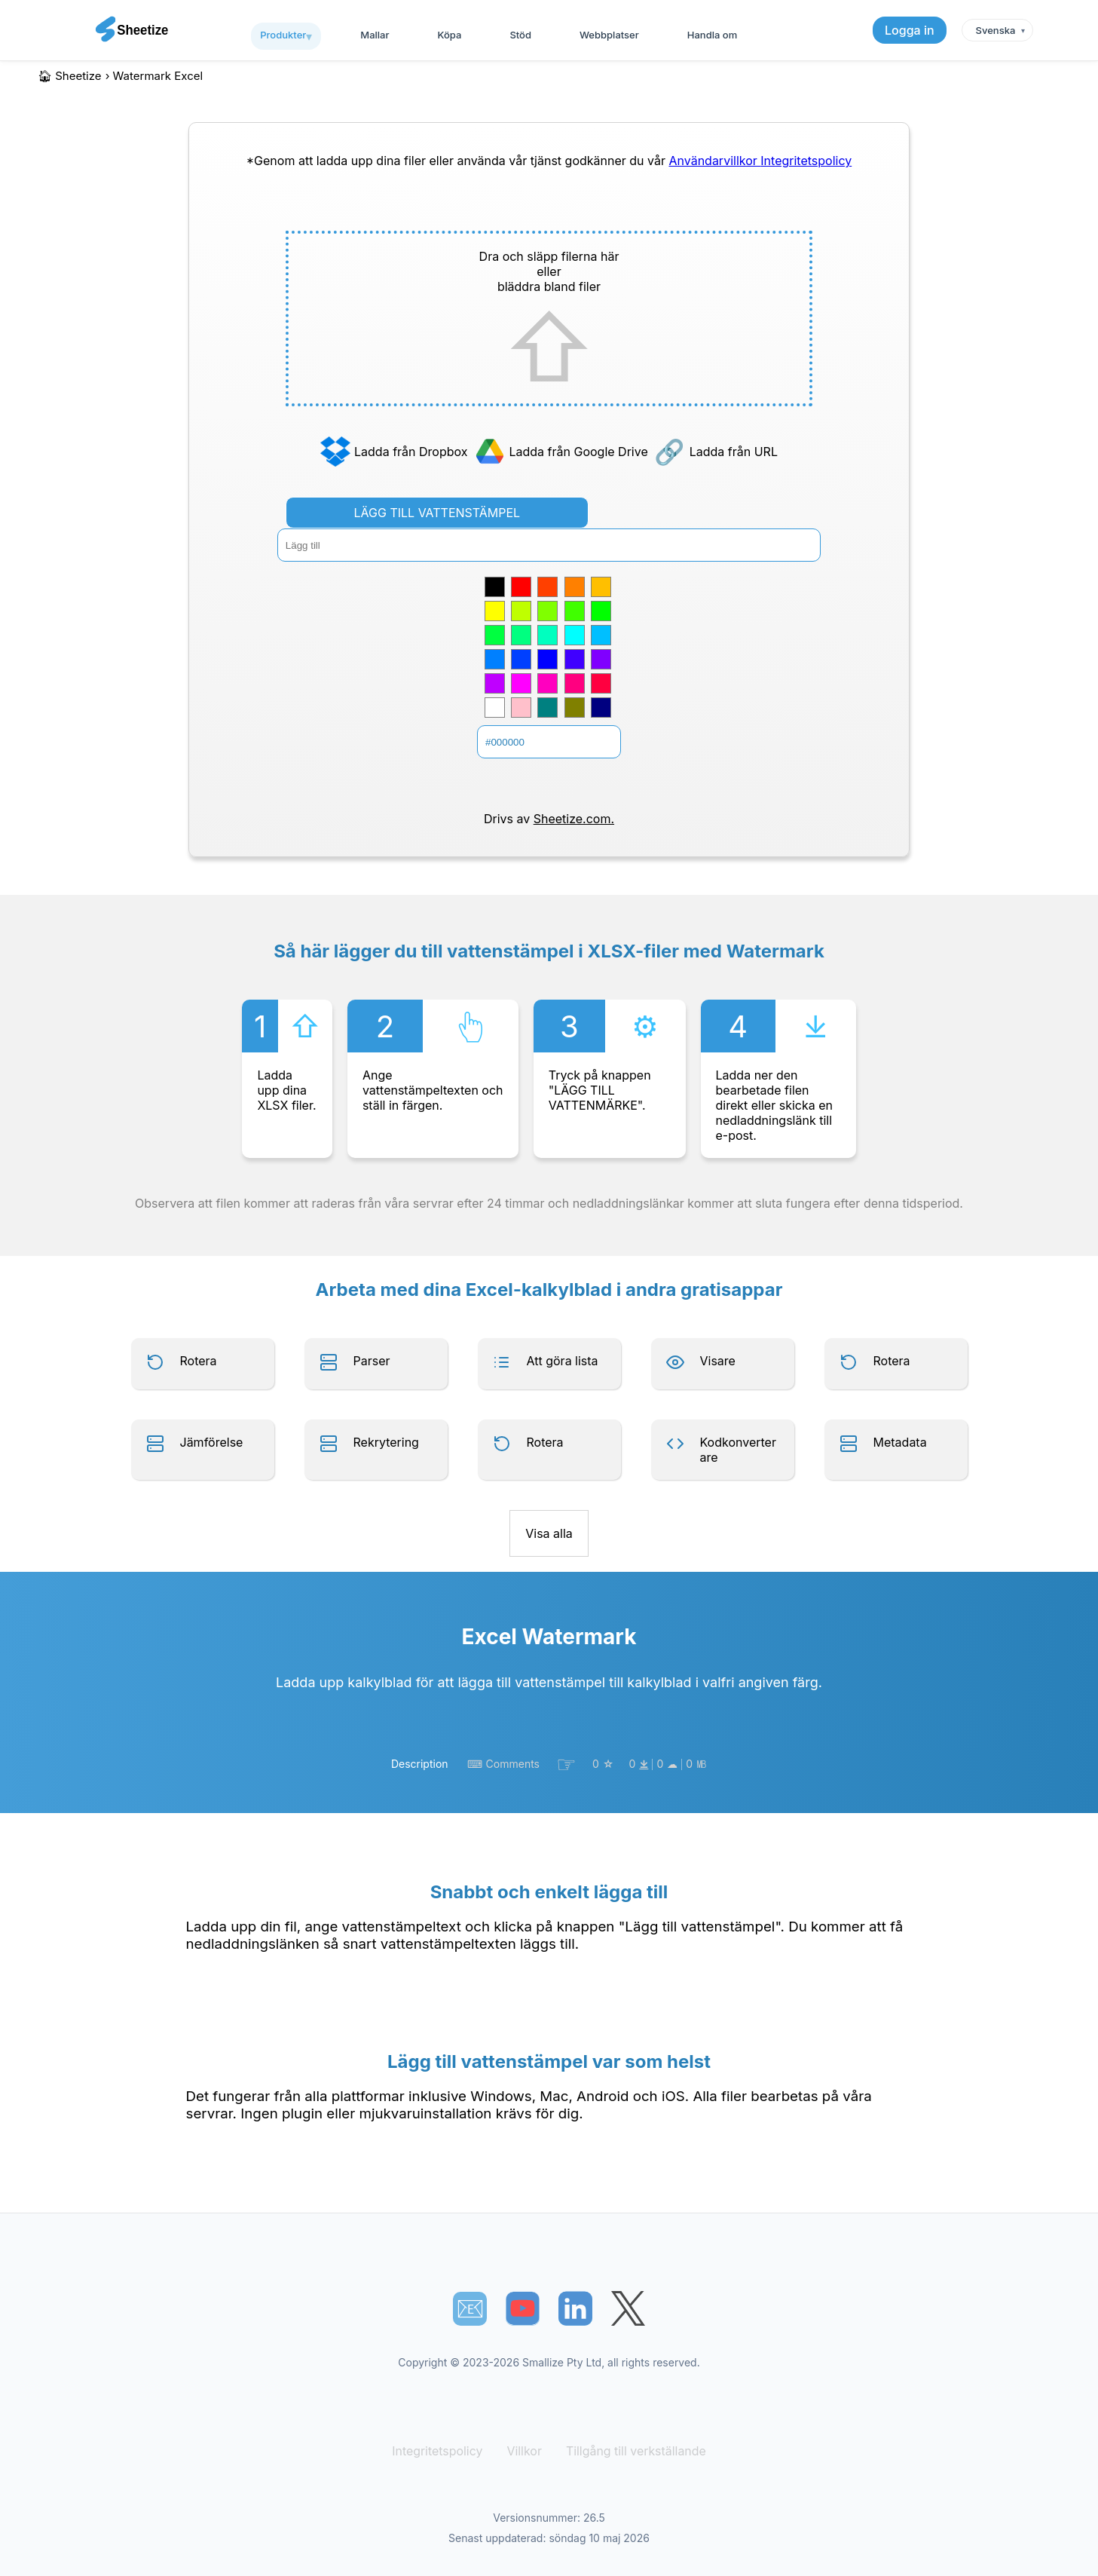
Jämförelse (211, 1442)
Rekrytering (386, 1442)
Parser (371, 1360)
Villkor (526, 2451)
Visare (718, 1360)
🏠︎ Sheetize (70, 76)
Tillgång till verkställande (632, 2451)
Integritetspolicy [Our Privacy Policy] (806, 160)
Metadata (900, 1442)
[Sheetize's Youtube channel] (523, 2309)
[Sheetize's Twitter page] (628, 2309)
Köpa (450, 35)
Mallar (374, 35)
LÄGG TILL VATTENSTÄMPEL (437, 512)
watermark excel (158, 76)
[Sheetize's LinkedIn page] (575, 2309)
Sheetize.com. (574, 818)
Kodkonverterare (738, 1450)
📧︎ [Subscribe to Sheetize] (470, 2308)
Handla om (712, 35)
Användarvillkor (714, 160)
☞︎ (566, 1764)
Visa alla (549, 1533)
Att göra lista (562, 1360)
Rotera (198, 1360)
